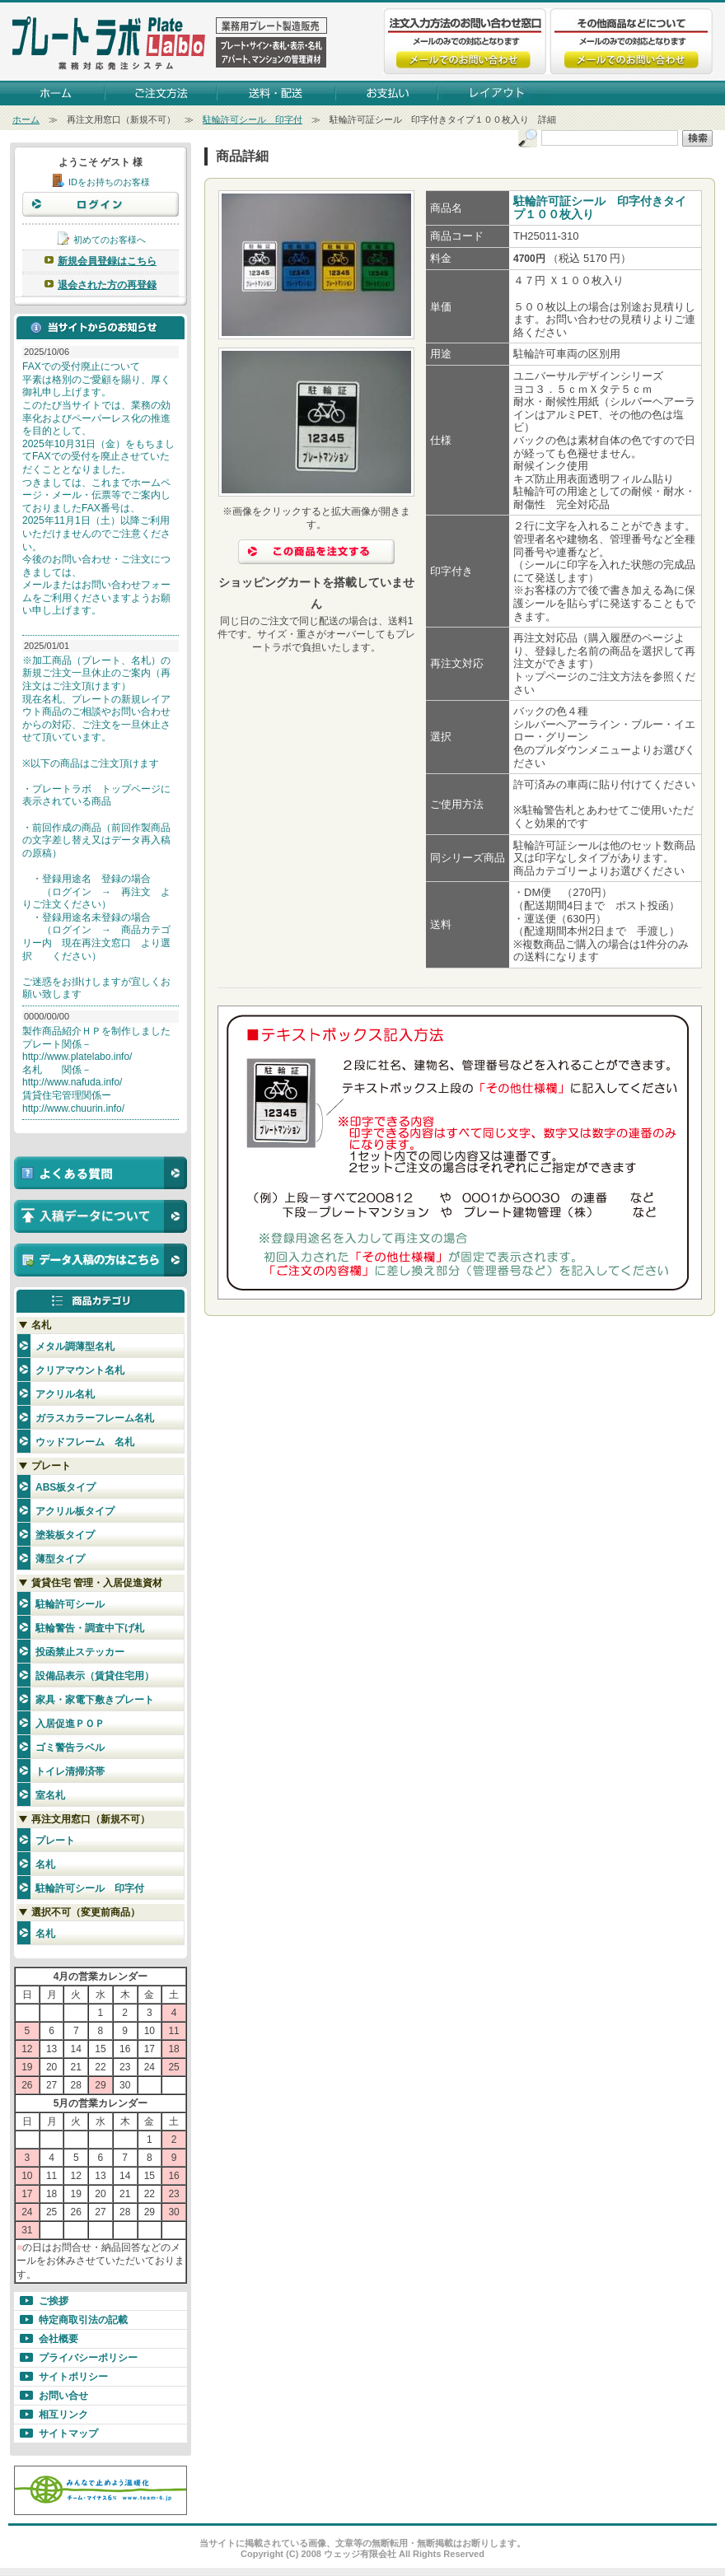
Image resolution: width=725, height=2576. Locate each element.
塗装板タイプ (65, 1535)
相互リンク (63, 2414)
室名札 (50, 1795)
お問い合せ (63, 2395)
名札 (45, 1864)
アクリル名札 (65, 1394)
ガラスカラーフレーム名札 (94, 1418)
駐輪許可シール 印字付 (252, 119)
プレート (55, 1840)
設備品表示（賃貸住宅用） (94, 1676)
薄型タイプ (60, 1559)
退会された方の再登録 (107, 285)
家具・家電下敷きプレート (94, 1700)
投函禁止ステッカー (79, 1652)
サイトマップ (68, 2433)
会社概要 (58, 2339)
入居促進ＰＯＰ (70, 1723)
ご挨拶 (53, 2301)
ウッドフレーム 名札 (84, 1442)
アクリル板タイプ (75, 1511)
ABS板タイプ (65, 1487)
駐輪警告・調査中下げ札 (89, 1628)
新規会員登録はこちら (107, 261)
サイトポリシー (73, 2376)
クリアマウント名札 (79, 1370)
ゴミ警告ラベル (70, 1747)
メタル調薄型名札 (75, 1346)
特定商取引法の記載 (83, 2320)
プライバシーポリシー (88, 2358)
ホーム (26, 119)
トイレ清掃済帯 (70, 1771)
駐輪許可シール (70, 1604)
